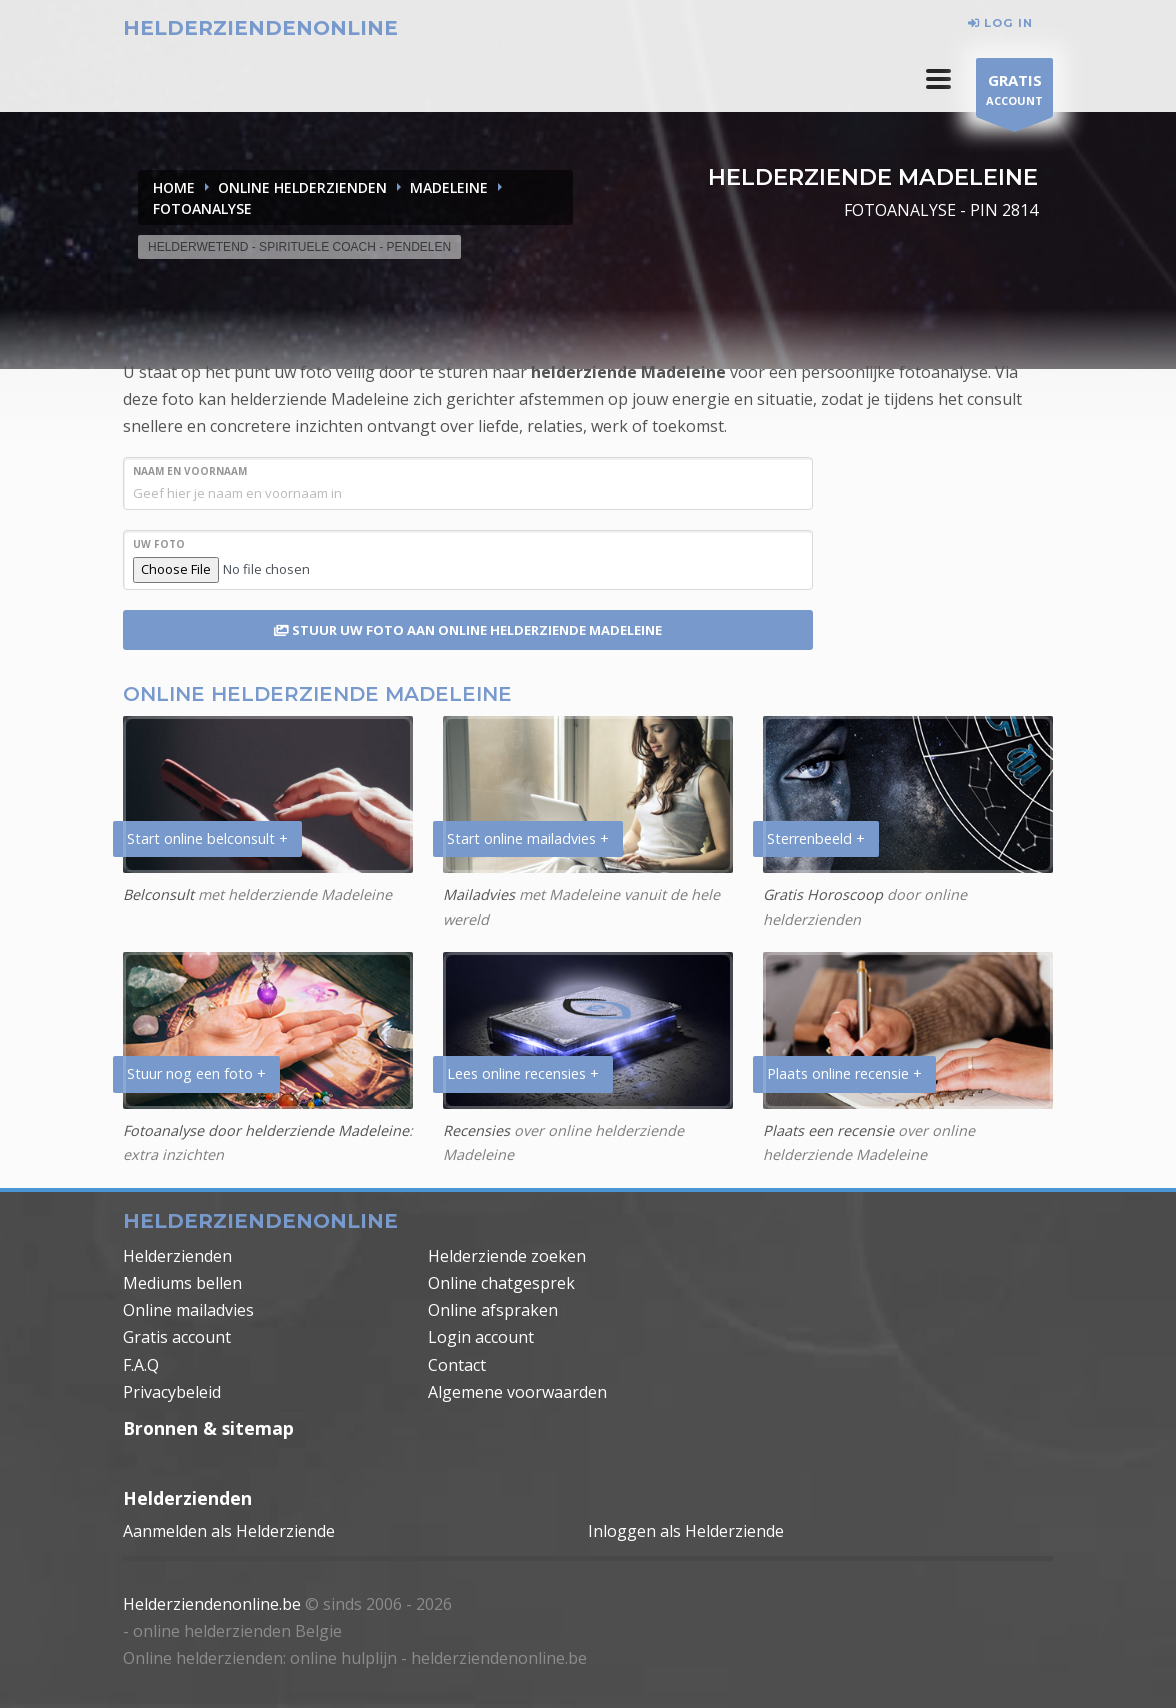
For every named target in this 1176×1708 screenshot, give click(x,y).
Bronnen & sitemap (208, 1428)
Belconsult (158, 894)
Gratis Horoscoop (823, 894)
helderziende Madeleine (628, 372)
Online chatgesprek (501, 1283)
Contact (457, 1365)
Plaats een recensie (828, 1130)
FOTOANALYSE (202, 208)
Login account (481, 1337)
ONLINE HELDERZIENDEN (302, 187)
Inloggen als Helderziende (686, 1531)
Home (174, 187)
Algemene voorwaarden (517, 1392)
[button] (938, 79)
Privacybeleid (172, 1392)
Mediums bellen (182, 1283)
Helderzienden (177, 1256)
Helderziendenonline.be (212, 1604)
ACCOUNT (1014, 92)
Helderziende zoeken (507, 1256)
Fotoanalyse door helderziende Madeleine (266, 1130)
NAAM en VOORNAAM (190, 471)
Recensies (476, 1130)
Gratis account (177, 1337)
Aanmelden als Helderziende (229, 1531)
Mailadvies (479, 894)
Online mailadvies (188, 1310)
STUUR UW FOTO (468, 630)
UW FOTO (159, 544)
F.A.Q (141, 1365)
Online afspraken (493, 1310)
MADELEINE (449, 187)
